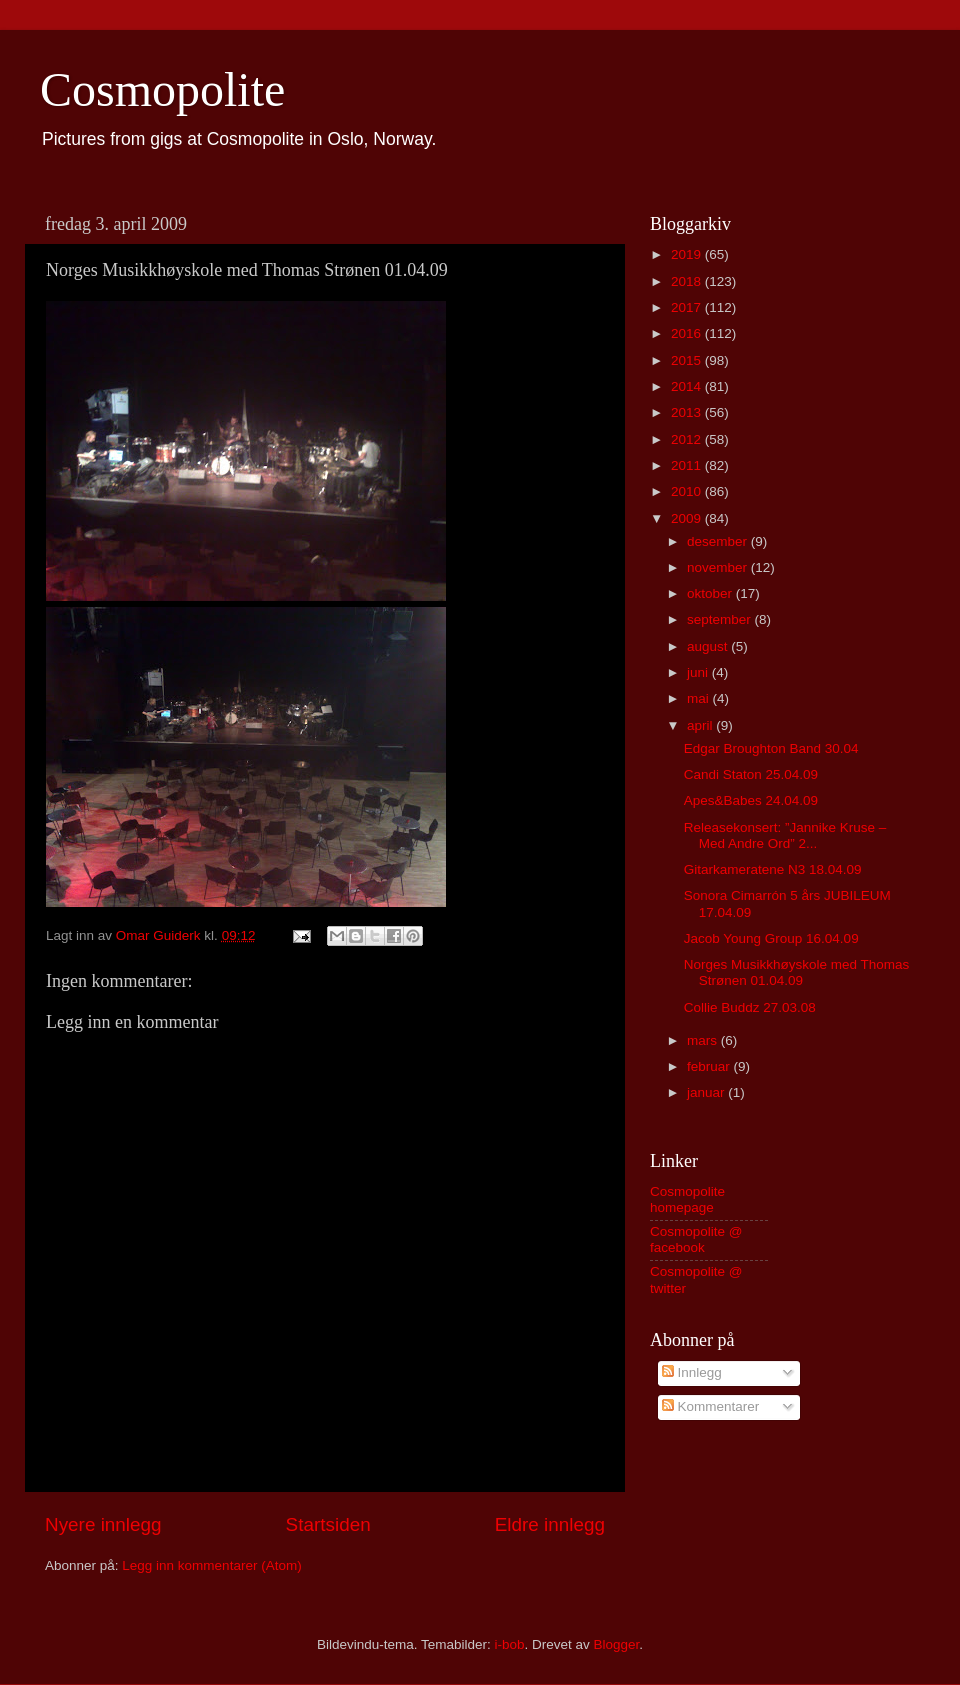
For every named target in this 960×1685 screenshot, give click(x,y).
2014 (688, 386)
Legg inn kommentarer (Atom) (211, 1565)
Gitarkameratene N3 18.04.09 (773, 869)
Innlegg (692, 1372)
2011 (688, 465)
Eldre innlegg (550, 1524)
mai (700, 698)
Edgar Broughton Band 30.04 (771, 748)
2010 (688, 491)
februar (710, 1066)
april (701, 725)
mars (704, 1040)
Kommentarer (711, 1406)
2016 (688, 333)
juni (699, 672)
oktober (711, 593)
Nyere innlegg (103, 1524)
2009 (688, 518)
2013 (688, 412)
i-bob (509, 1644)
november (719, 567)
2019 (688, 254)
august (709, 646)
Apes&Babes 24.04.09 (751, 800)
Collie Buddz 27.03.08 (750, 1007)
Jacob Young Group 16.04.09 (771, 938)
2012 (688, 439)
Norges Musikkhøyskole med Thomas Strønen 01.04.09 (797, 972)
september (721, 619)
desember (719, 541)
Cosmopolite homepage (687, 1199)
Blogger (617, 1644)
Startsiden (328, 1524)
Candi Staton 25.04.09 (751, 774)
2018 (688, 281)
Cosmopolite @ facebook (696, 1239)
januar (707, 1092)
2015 (688, 360)
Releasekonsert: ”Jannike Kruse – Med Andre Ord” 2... (785, 835)
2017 (688, 307)
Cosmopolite (162, 89)
